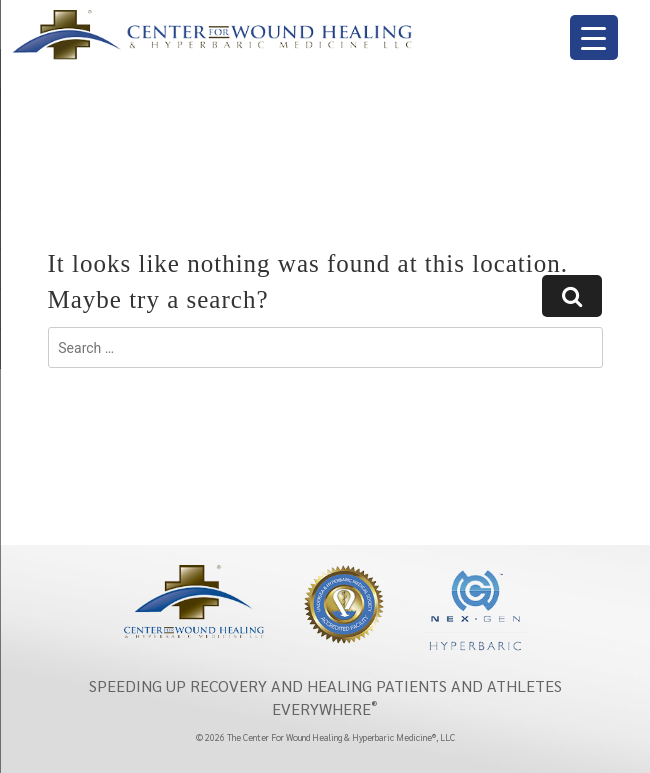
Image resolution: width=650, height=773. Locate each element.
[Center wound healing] (194, 600)
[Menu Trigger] (594, 37)
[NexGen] (475, 611)
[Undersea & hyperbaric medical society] (344, 603)
